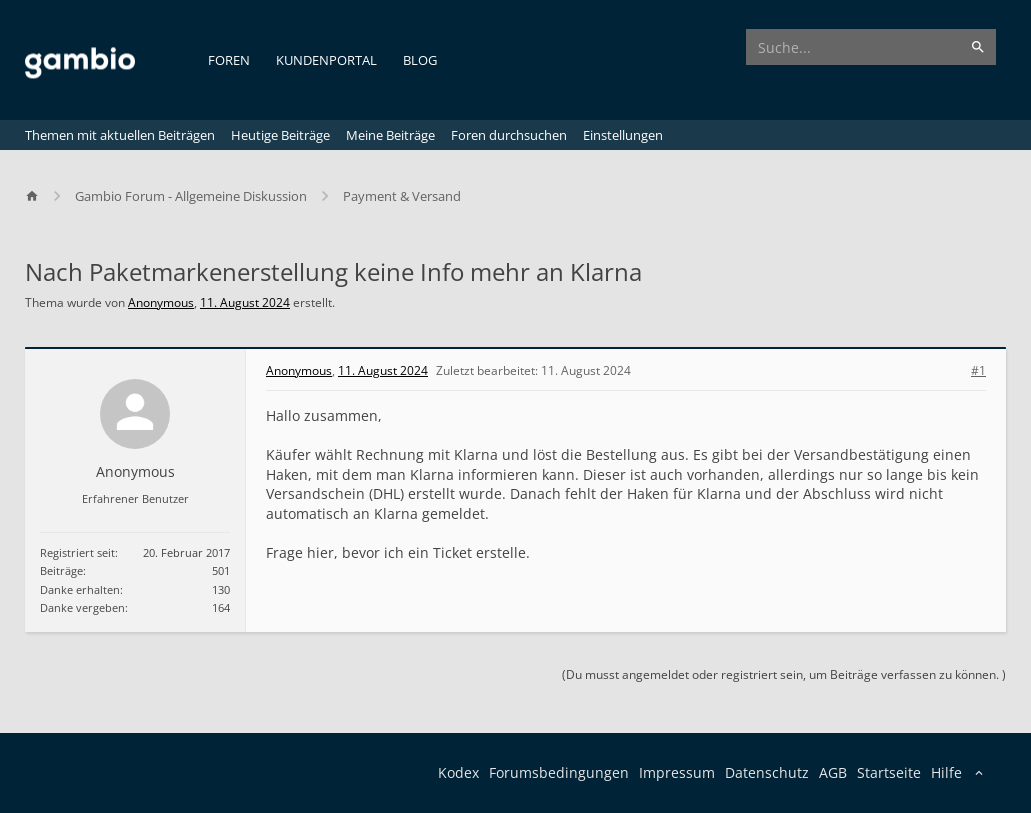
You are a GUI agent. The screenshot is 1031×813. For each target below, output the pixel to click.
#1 (978, 371)
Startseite (889, 772)
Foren (229, 60)
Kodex (458, 772)
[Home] (41, 196)
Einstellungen (623, 135)
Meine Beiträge (390, 135)
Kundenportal (326, 60)
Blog (420, 60)
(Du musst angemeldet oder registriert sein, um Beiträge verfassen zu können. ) (784, 674)
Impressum (677, 772)
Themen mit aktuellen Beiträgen (120, 135)
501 (221, 570)
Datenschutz (767, 772)
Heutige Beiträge (280, 135)
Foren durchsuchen (509, 135)
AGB (833, 772)
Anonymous (161, 302)
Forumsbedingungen (559, 772)
